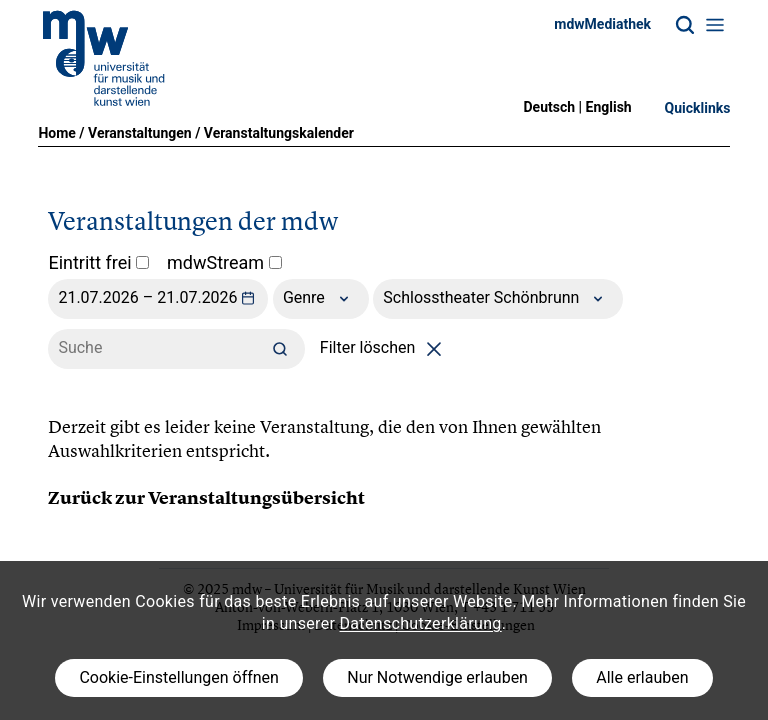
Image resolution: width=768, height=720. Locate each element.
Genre (321, 299)
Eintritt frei (98, 262)
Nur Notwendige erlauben (437, 677)
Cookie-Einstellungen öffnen (178, 677)
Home (56, 133)
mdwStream (224, 262)
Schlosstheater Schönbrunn (498, 299)
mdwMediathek (602, 24)
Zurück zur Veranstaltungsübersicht (206, 498)
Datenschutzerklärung (421, 623)
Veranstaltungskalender (279, 133)
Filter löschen (384, 347)
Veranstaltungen (140, 133)
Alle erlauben (642, 677)
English (609, 107)
